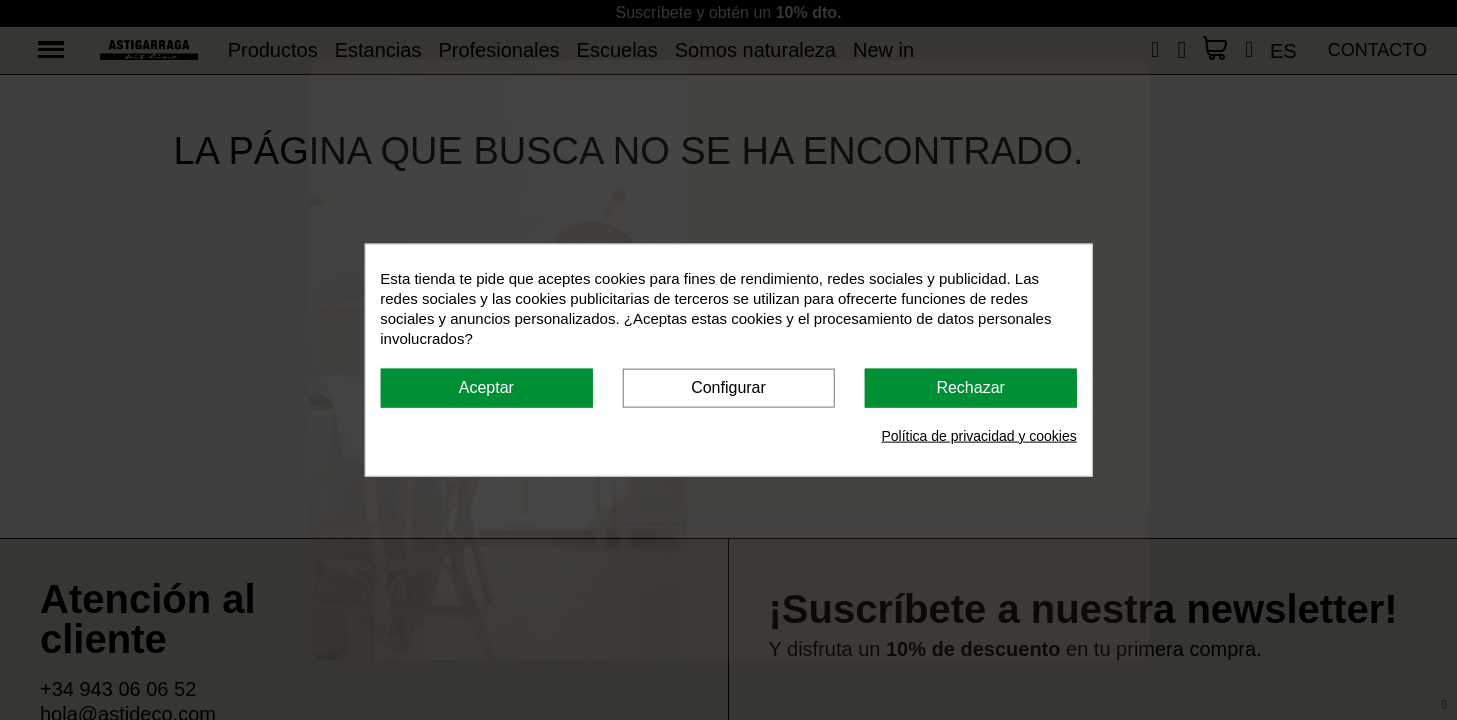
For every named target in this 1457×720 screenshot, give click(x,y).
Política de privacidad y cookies (978, 435)
